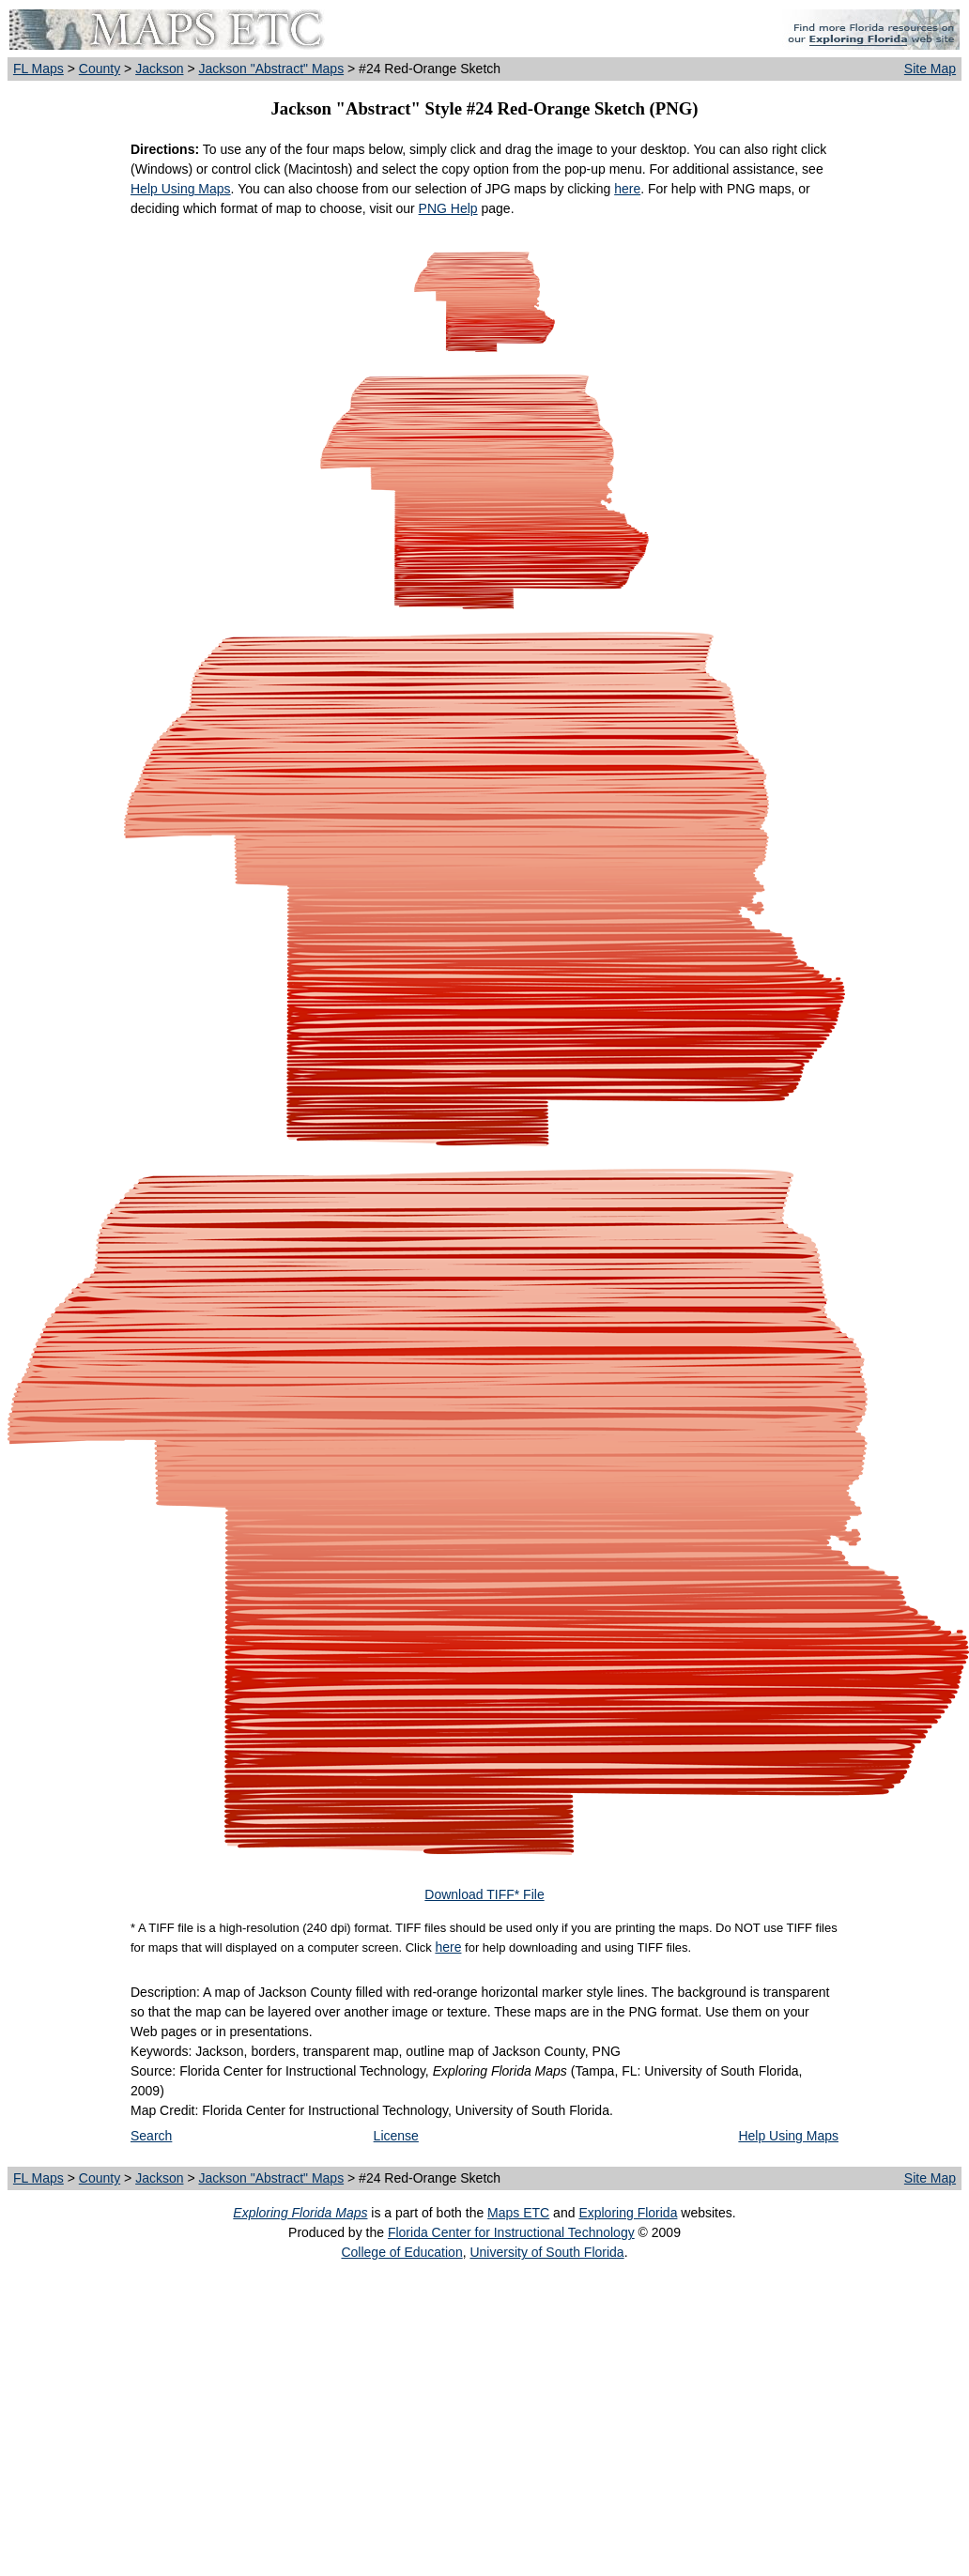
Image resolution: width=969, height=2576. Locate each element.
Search (151, 2135)
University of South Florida (546, 2252)
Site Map (930, 68)
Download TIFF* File (484, 1894)
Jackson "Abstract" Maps (271, 68)
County (99, 68)
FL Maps (38, 68)
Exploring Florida (627, 2212)
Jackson (159, 68)
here (627, 188)
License (396, 2135)
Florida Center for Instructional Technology (511, 2232)
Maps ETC (518, 2212)
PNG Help (448, 208)
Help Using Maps (181, 188)
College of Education (401, 2252)
